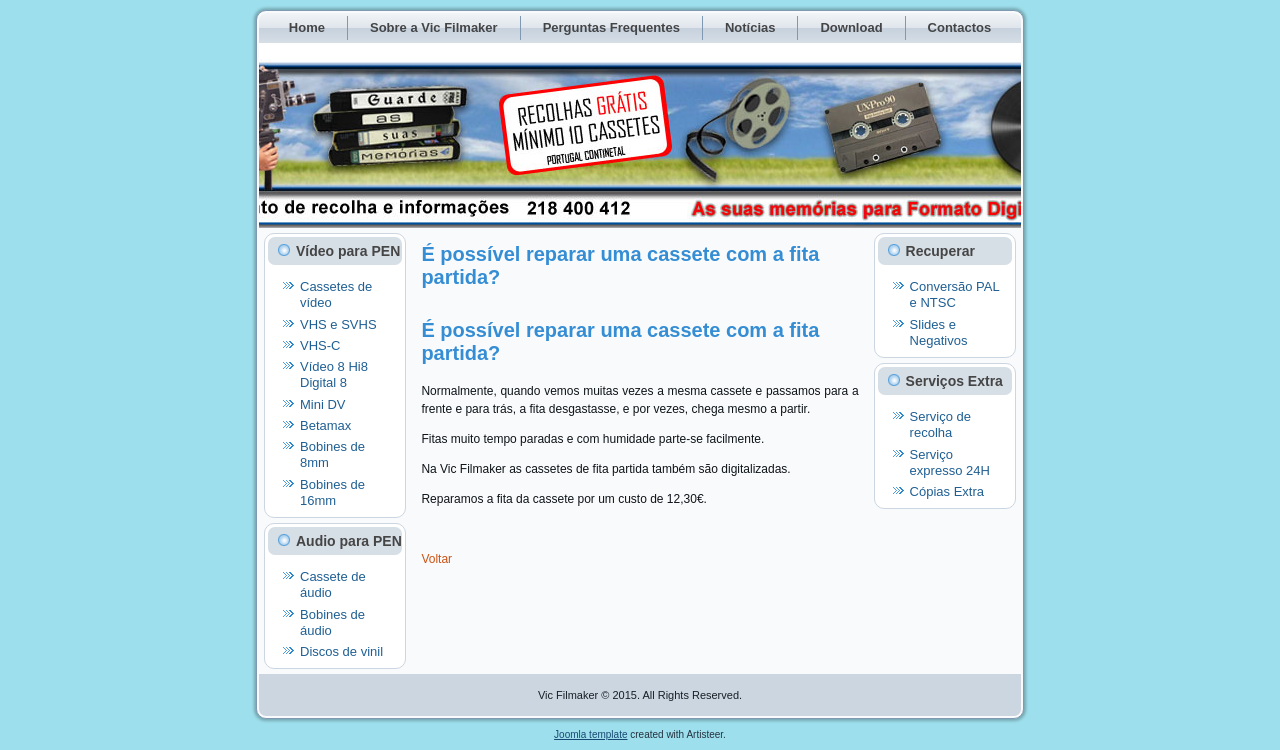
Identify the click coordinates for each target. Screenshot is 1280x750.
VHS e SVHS (338, 324)
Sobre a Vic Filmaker (434, 27)
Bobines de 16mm (332, 492)
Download (851, 27)
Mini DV (323, 404)
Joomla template (590, 734)
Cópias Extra (947, 491)
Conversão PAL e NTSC (955, 294)
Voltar (436, 559)
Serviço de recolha (940, 424)
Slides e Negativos (939, 332)
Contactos (960, 27)
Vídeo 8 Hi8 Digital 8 (334, 374)
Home (307, 27)
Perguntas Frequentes (611, 27)
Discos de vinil (341, 651)
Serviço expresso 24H (950, 462)
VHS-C (320, 345)
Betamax (325, 425)
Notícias (750, 27)
